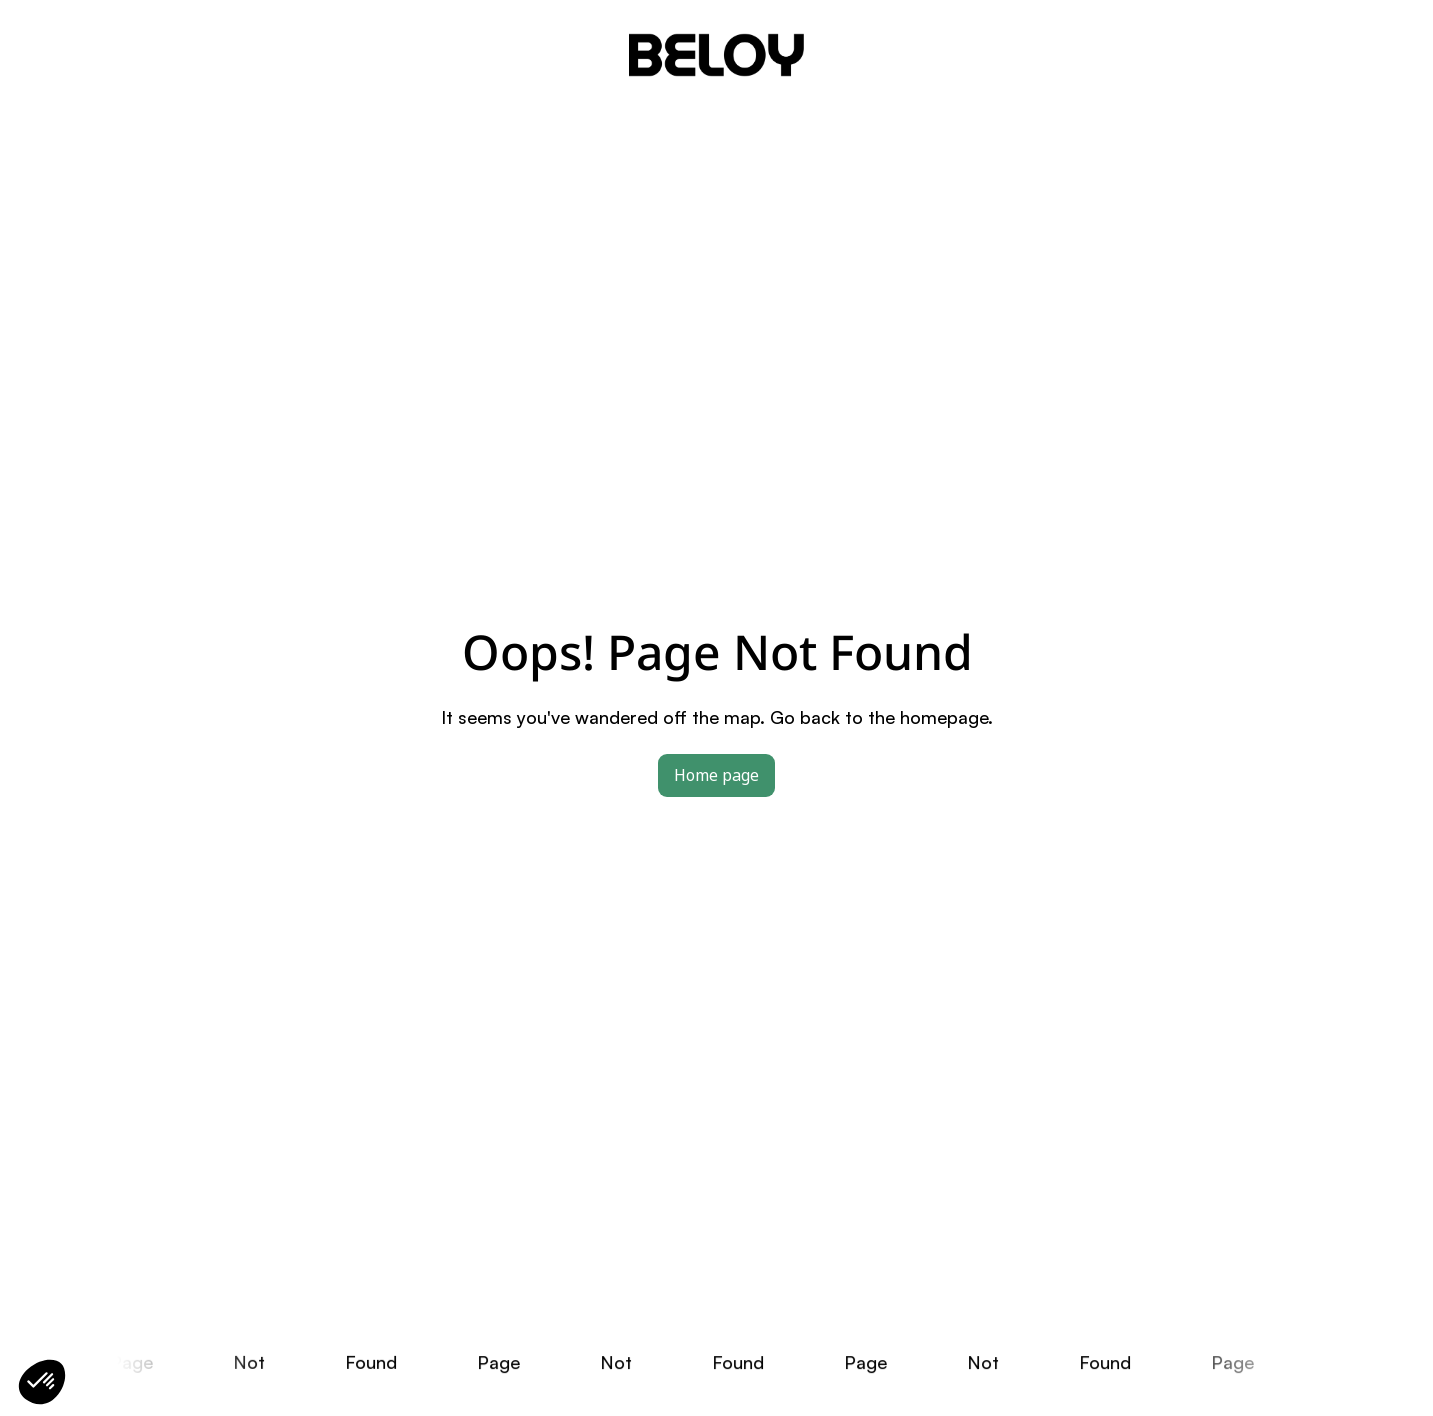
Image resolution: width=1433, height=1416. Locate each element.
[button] (42, 1382)
